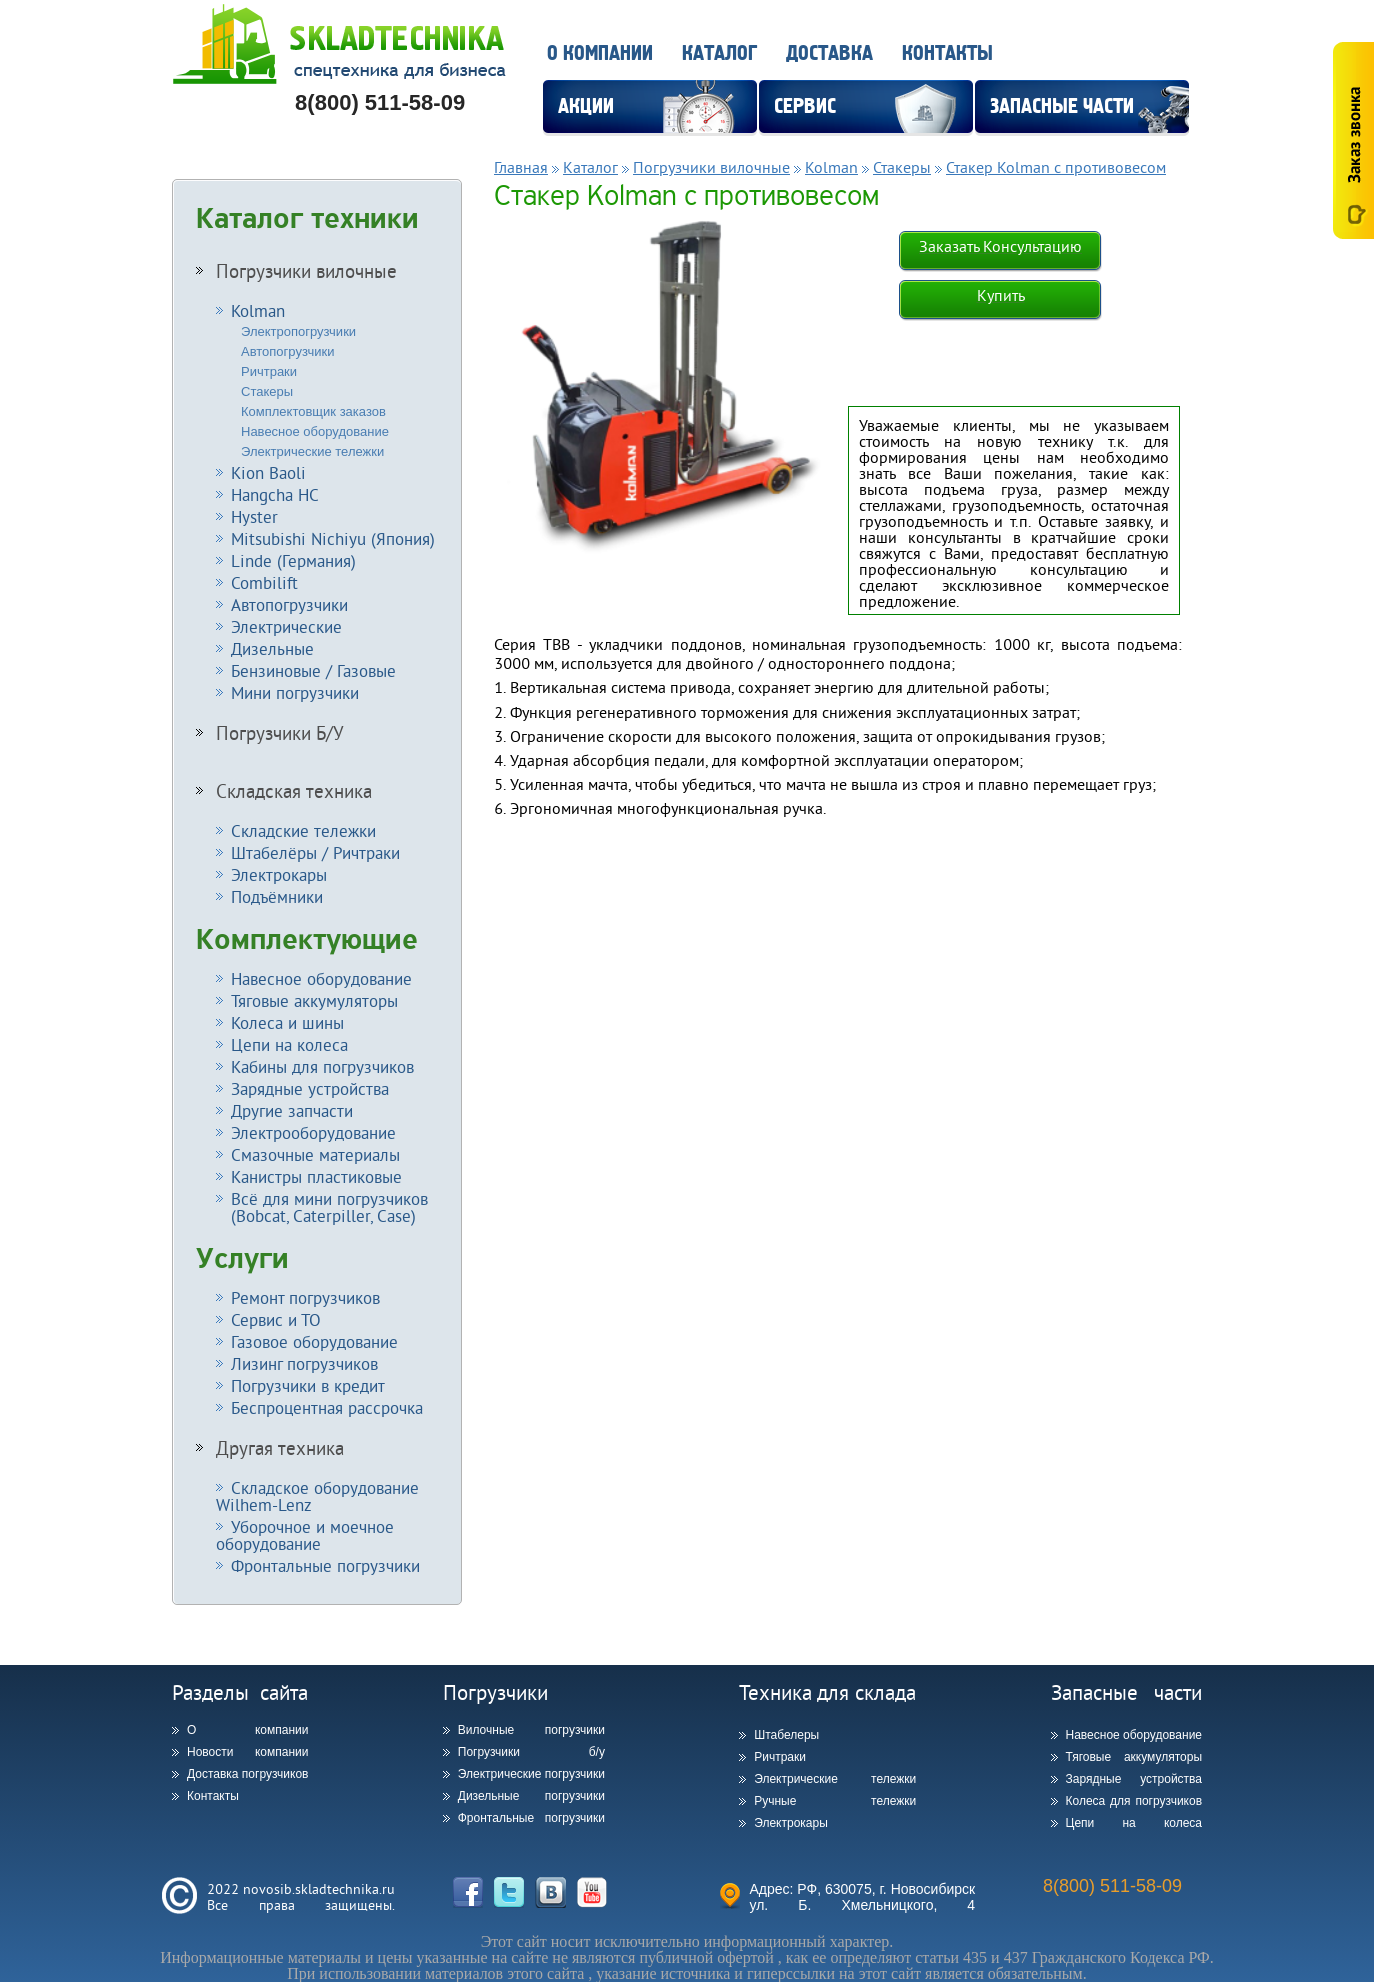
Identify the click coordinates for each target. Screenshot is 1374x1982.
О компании (600, 53)
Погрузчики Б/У (280, 733)
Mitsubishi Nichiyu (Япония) (333, 538)
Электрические (286, 626)
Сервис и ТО (276, 1319)
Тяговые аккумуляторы (314, 1000)
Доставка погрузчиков (247, 1774)
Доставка (829, 53)
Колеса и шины (287, 1022)
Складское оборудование (317, 1496)
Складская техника (294, 791)
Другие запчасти (292, 1110)
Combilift (264, 582)
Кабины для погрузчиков (322, 1066)
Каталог (719, 53)
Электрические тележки (312, 451)
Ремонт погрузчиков (305, 1297)
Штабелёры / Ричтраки (315, 852)
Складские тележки (303, 830)
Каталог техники (307, 219)
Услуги (242, 1259)
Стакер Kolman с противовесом (1056, 167)
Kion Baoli (268, 472)
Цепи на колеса (289, 1044)
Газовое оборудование (314, 1341)
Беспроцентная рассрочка (327, 1407)
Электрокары (279, 874)
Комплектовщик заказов (313, 411)
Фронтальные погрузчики (325, 1565)
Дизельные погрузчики (531, 1796)
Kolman (258, 310)
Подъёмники (277, 896)
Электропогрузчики (298, 331)
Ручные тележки (835, 1801)
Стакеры (267, 391)
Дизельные (272, 648)
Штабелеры (786, 1735)
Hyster (254, 516)
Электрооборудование (313, 1132)
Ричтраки (269, 371)
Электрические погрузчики (531, 1774)
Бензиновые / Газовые (313, 670)
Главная (521, 167)
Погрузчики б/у (531, 1752)
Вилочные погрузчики (531, 1730)
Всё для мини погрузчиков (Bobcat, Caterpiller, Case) (322, 1207)
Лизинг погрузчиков (304, 1363)
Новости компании (247, 1752)
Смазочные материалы (315, 1154)
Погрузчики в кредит (308, 1385)
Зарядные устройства (310, 1088)
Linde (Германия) (293, 560)
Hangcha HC (275, 494)
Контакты (947, 53)
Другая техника (280, 1448)
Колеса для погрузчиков (1134, 1801)
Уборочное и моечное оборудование (305, 1535)
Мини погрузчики (295, 692)
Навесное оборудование (315, 431)
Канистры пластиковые (316, 1176)
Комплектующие (307, 940)
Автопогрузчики (287, 351)
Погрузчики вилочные (306, 271)
